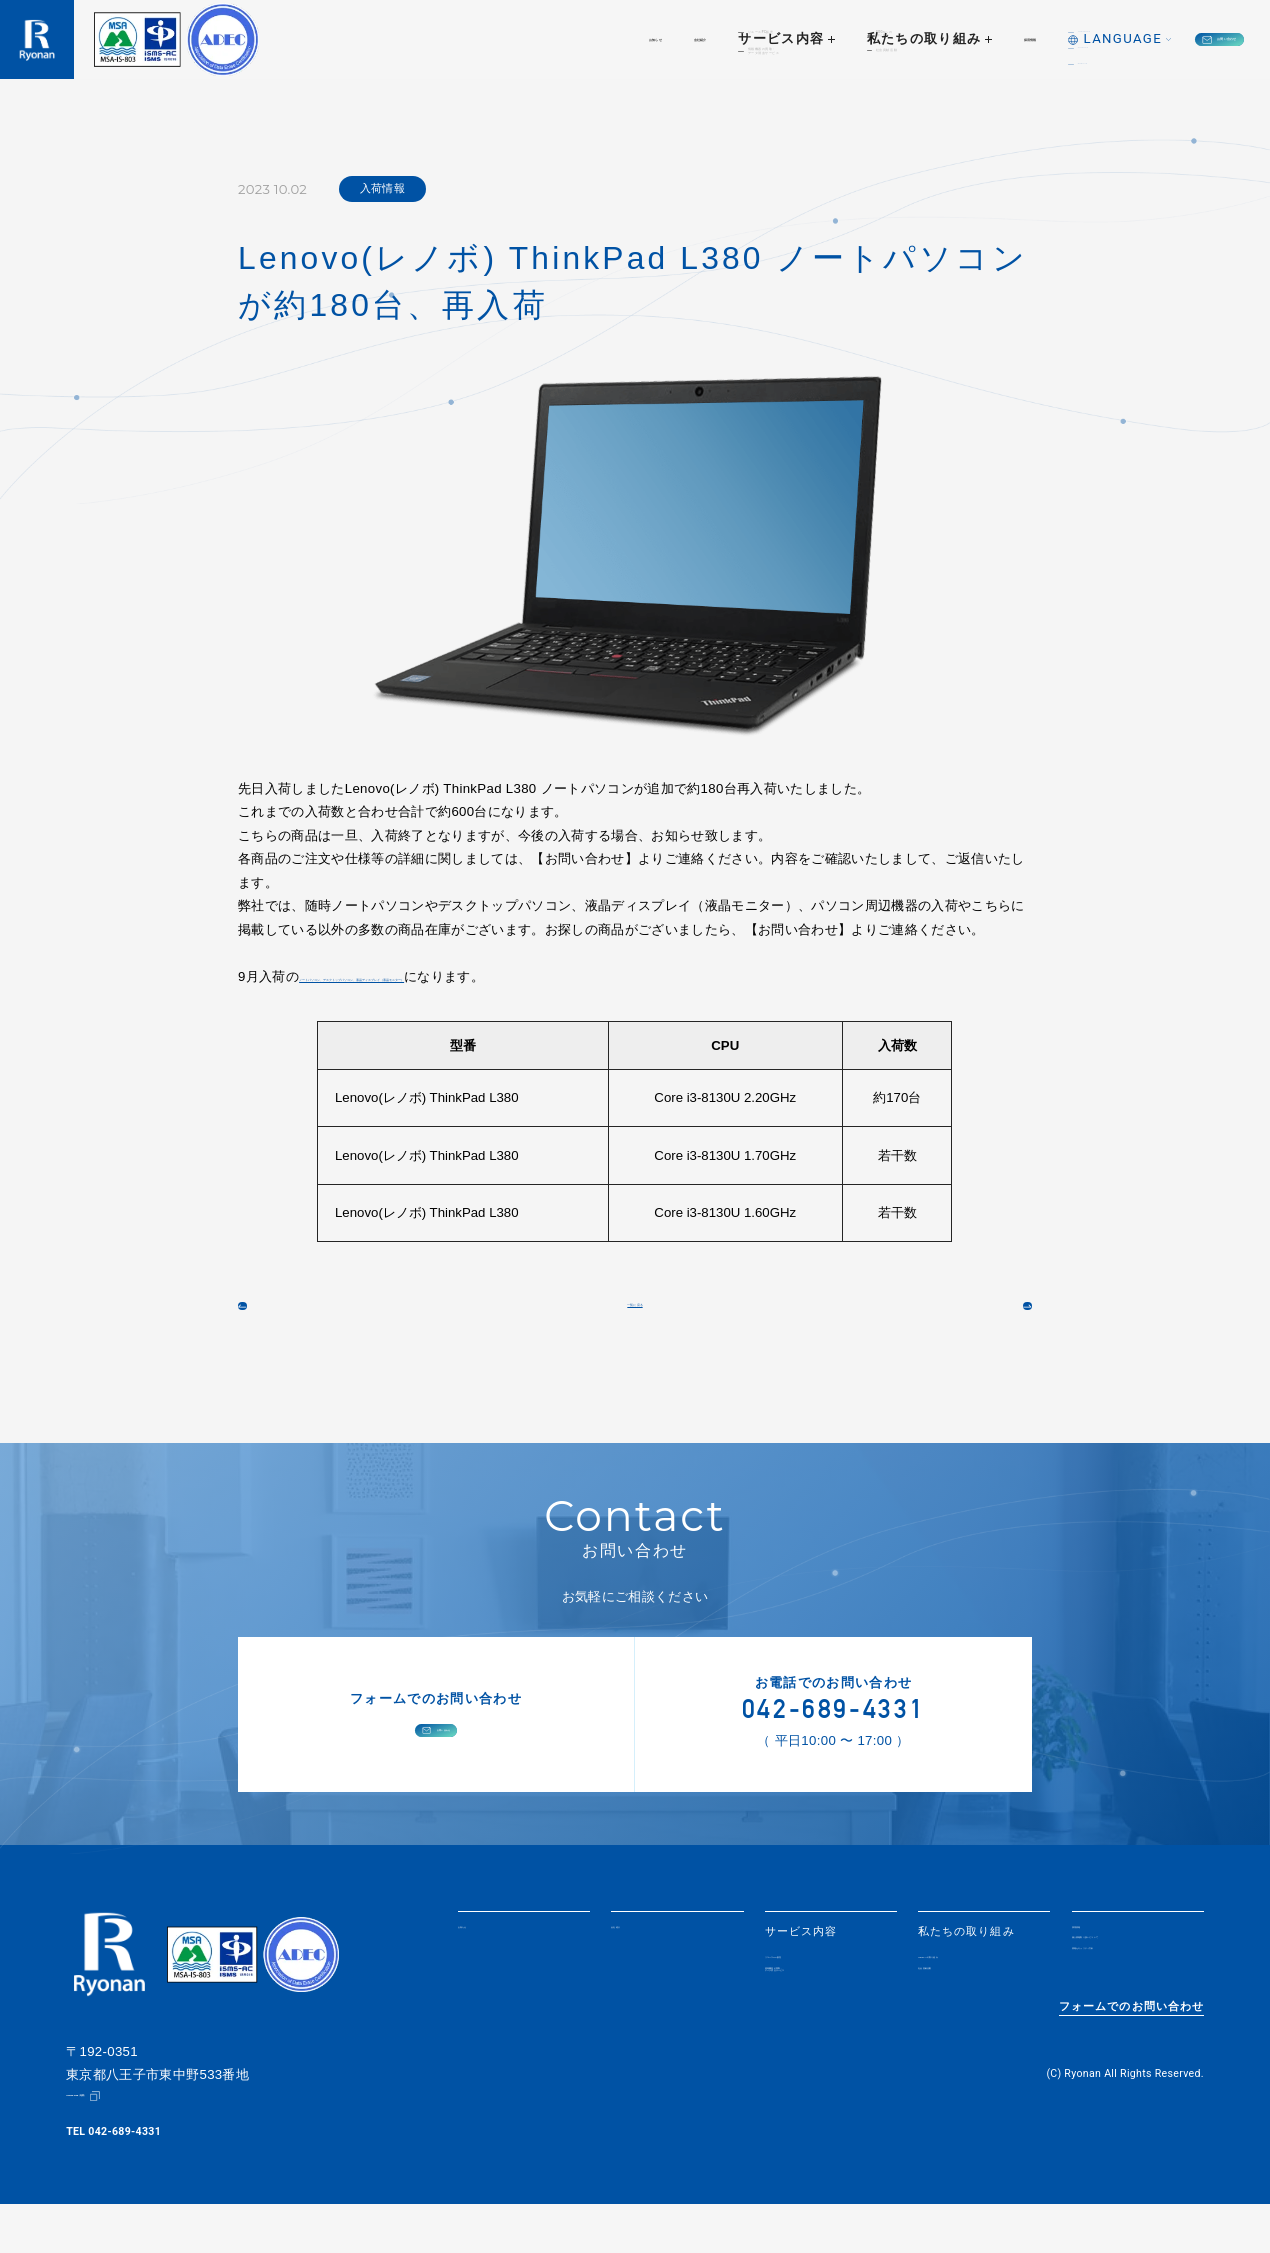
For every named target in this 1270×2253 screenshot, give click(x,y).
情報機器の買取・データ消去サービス (819, 2019)
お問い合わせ (1166, 38)
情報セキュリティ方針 (1132, 2014)
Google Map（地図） (119, 2145)
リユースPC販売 (809, 1995)
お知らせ (413, 38)
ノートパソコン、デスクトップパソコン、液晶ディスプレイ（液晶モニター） (526, 976)
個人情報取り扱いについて (1132, 1989)
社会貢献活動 (954, 2014)
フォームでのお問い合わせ (1131, 2065)
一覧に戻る (635, 1322)
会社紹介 (502, 38)
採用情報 (877, 38)
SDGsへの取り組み (970, 1995)
